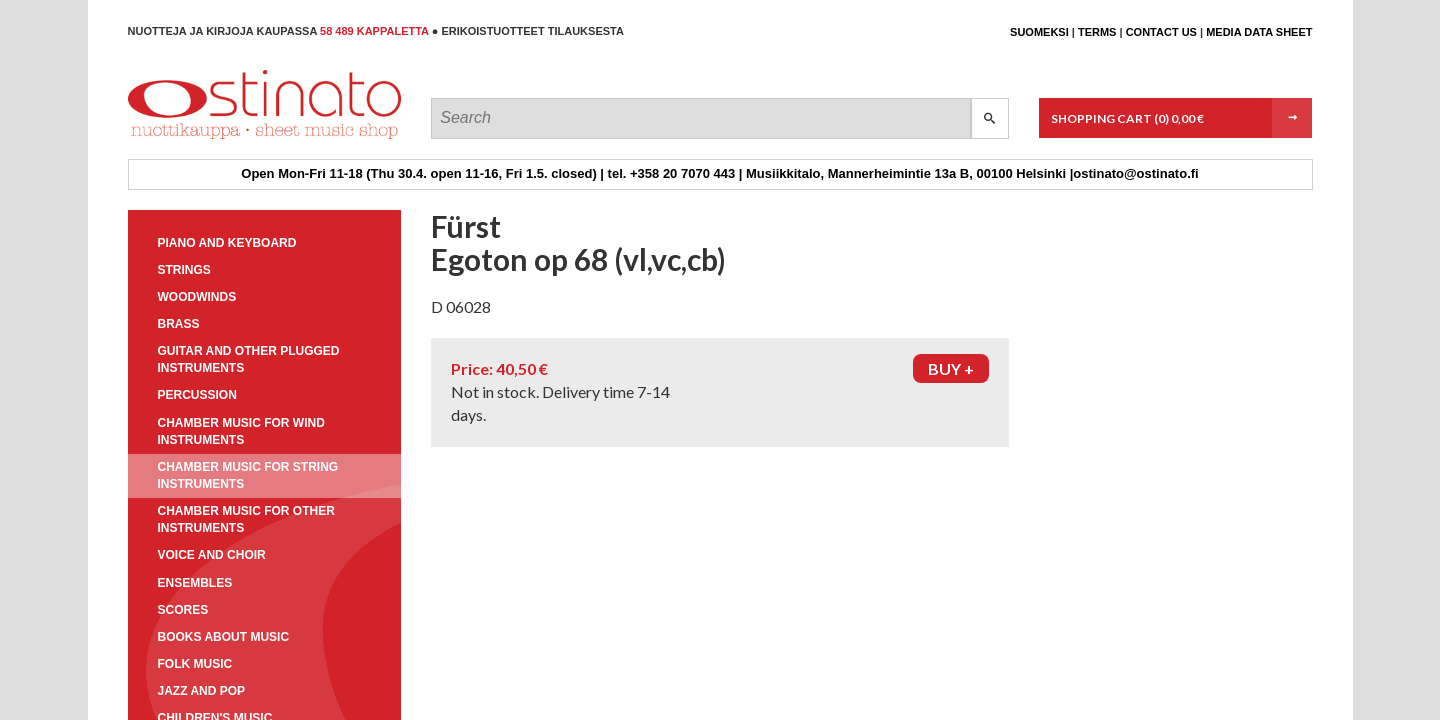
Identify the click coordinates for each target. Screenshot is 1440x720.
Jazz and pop (202, 691)
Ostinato (218, 138)
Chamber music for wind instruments (241, 431)
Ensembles (195, 583)
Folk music (195, 664)
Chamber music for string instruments (248, 475)
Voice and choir (212, 555)
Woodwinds (197, 297)
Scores (183, 610)
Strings (184, 270)
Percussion (197, 395)
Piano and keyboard (227, 243)
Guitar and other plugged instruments (249, 359)
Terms (1097, 32)
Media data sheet (1259, 32)
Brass (179, 324)
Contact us (1161, 32)
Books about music (224, 637)
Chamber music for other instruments (246, 519)
